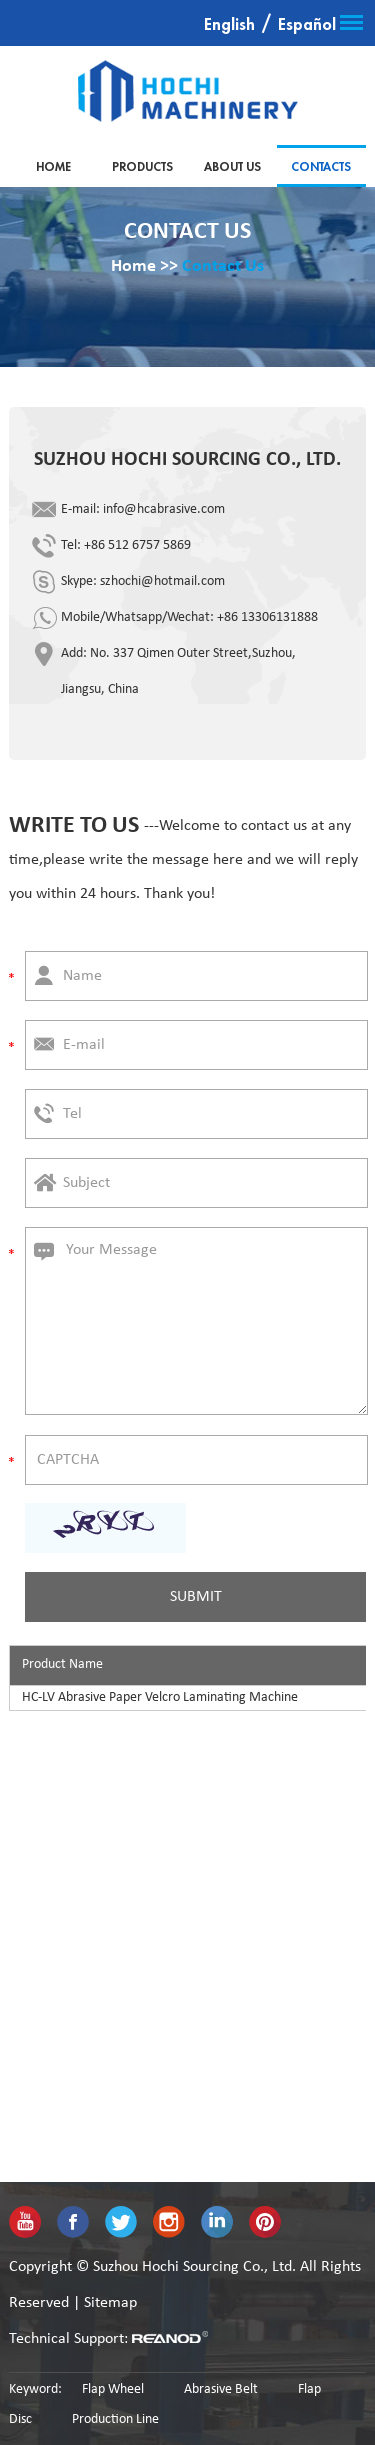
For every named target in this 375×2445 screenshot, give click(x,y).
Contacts (321, 167)
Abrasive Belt (221, 2389)
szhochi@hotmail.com (162, 581)
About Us (232, 167)
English (229, 25)
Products (142, 167)
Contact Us (223, 266)
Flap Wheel (113, 2389)
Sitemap (110, 2303)
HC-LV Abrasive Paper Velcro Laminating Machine (160, 1697)
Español (307, 25)
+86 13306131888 (267, 617)
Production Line (115, 2419)
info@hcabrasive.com (164, 509)
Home (53, 167)
